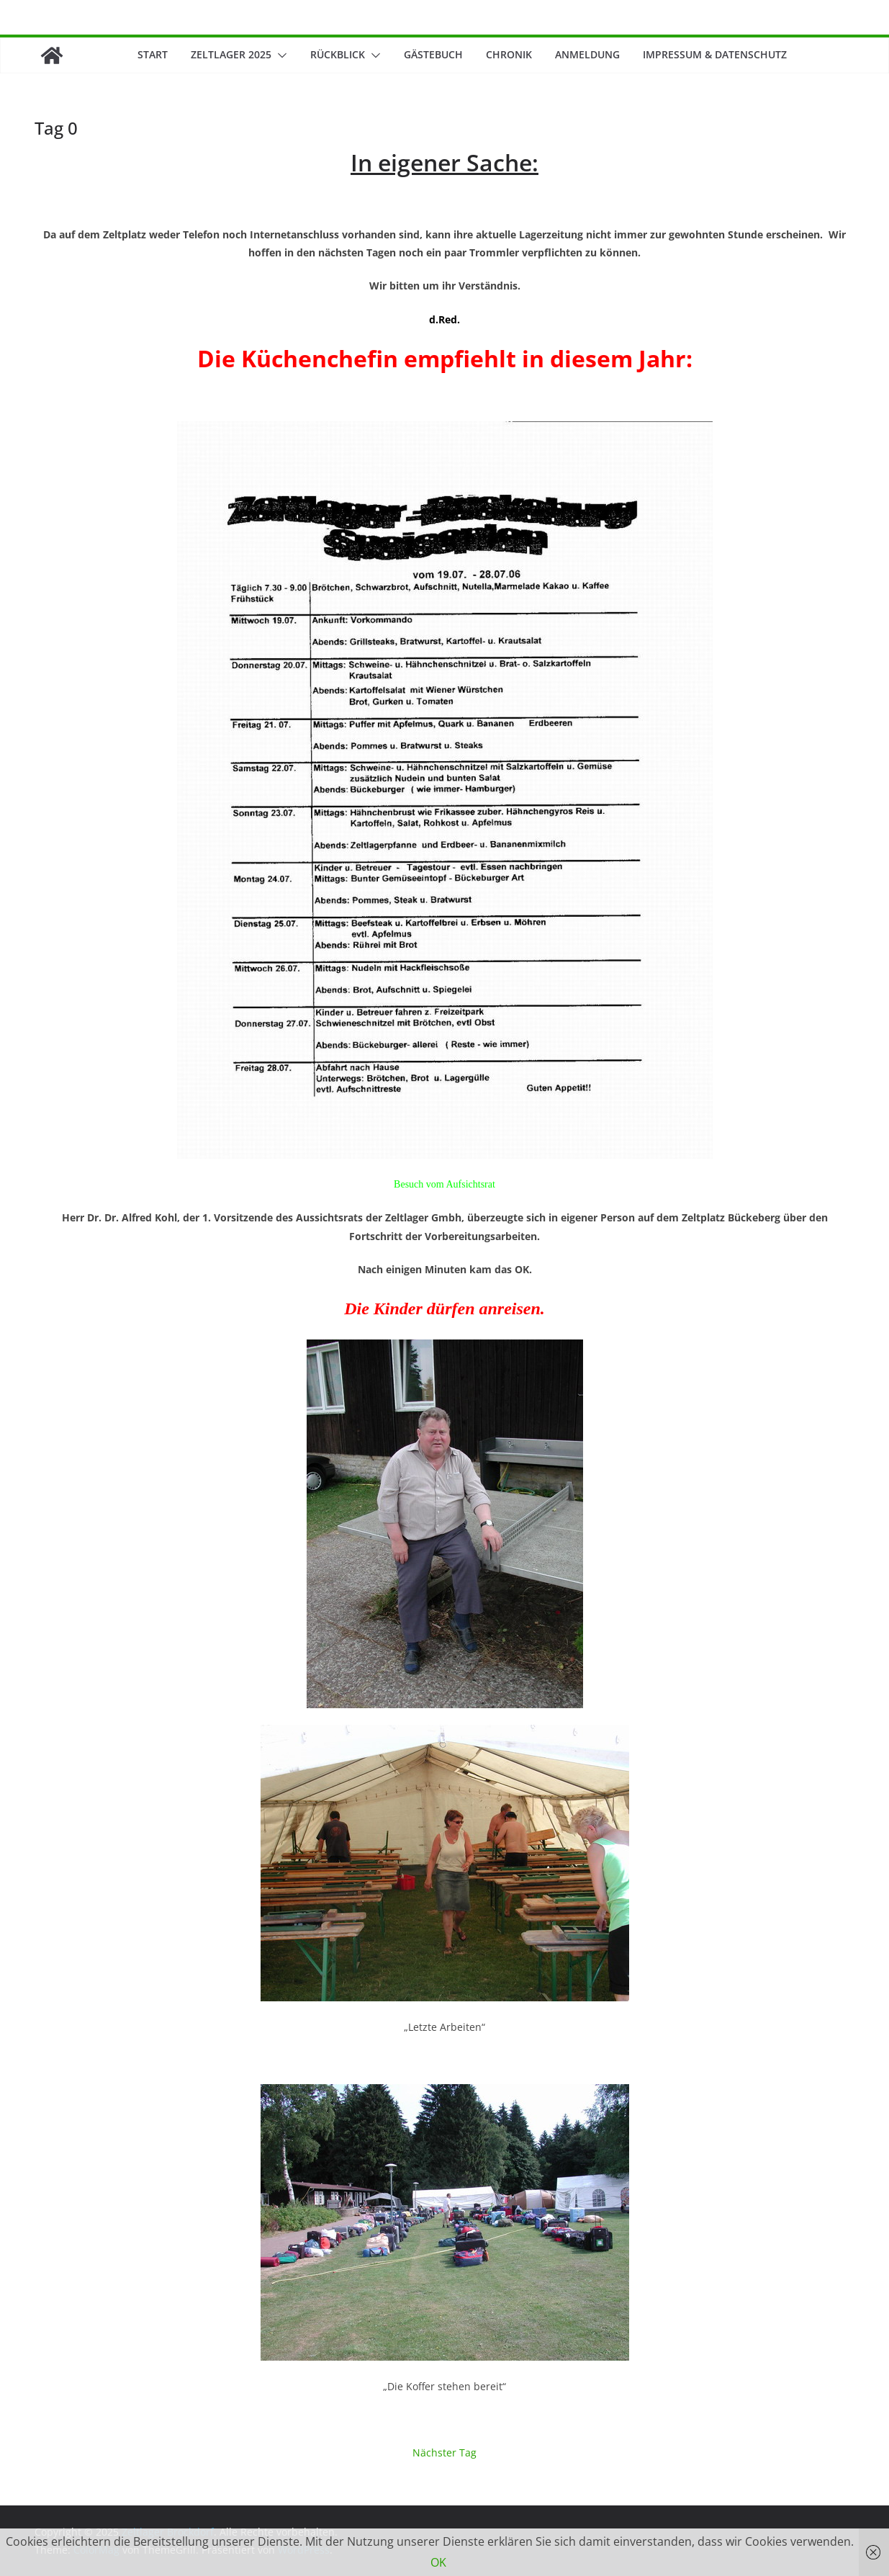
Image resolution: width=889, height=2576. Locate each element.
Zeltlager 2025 (231, 54)
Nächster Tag (444, 2452)
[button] (279, 55)
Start (152, 54)
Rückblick (337, 54)
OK (438, 2562)
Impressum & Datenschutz (715, 54)
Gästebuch (433, 54)
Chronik (509, 54)
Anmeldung (587, 54)
